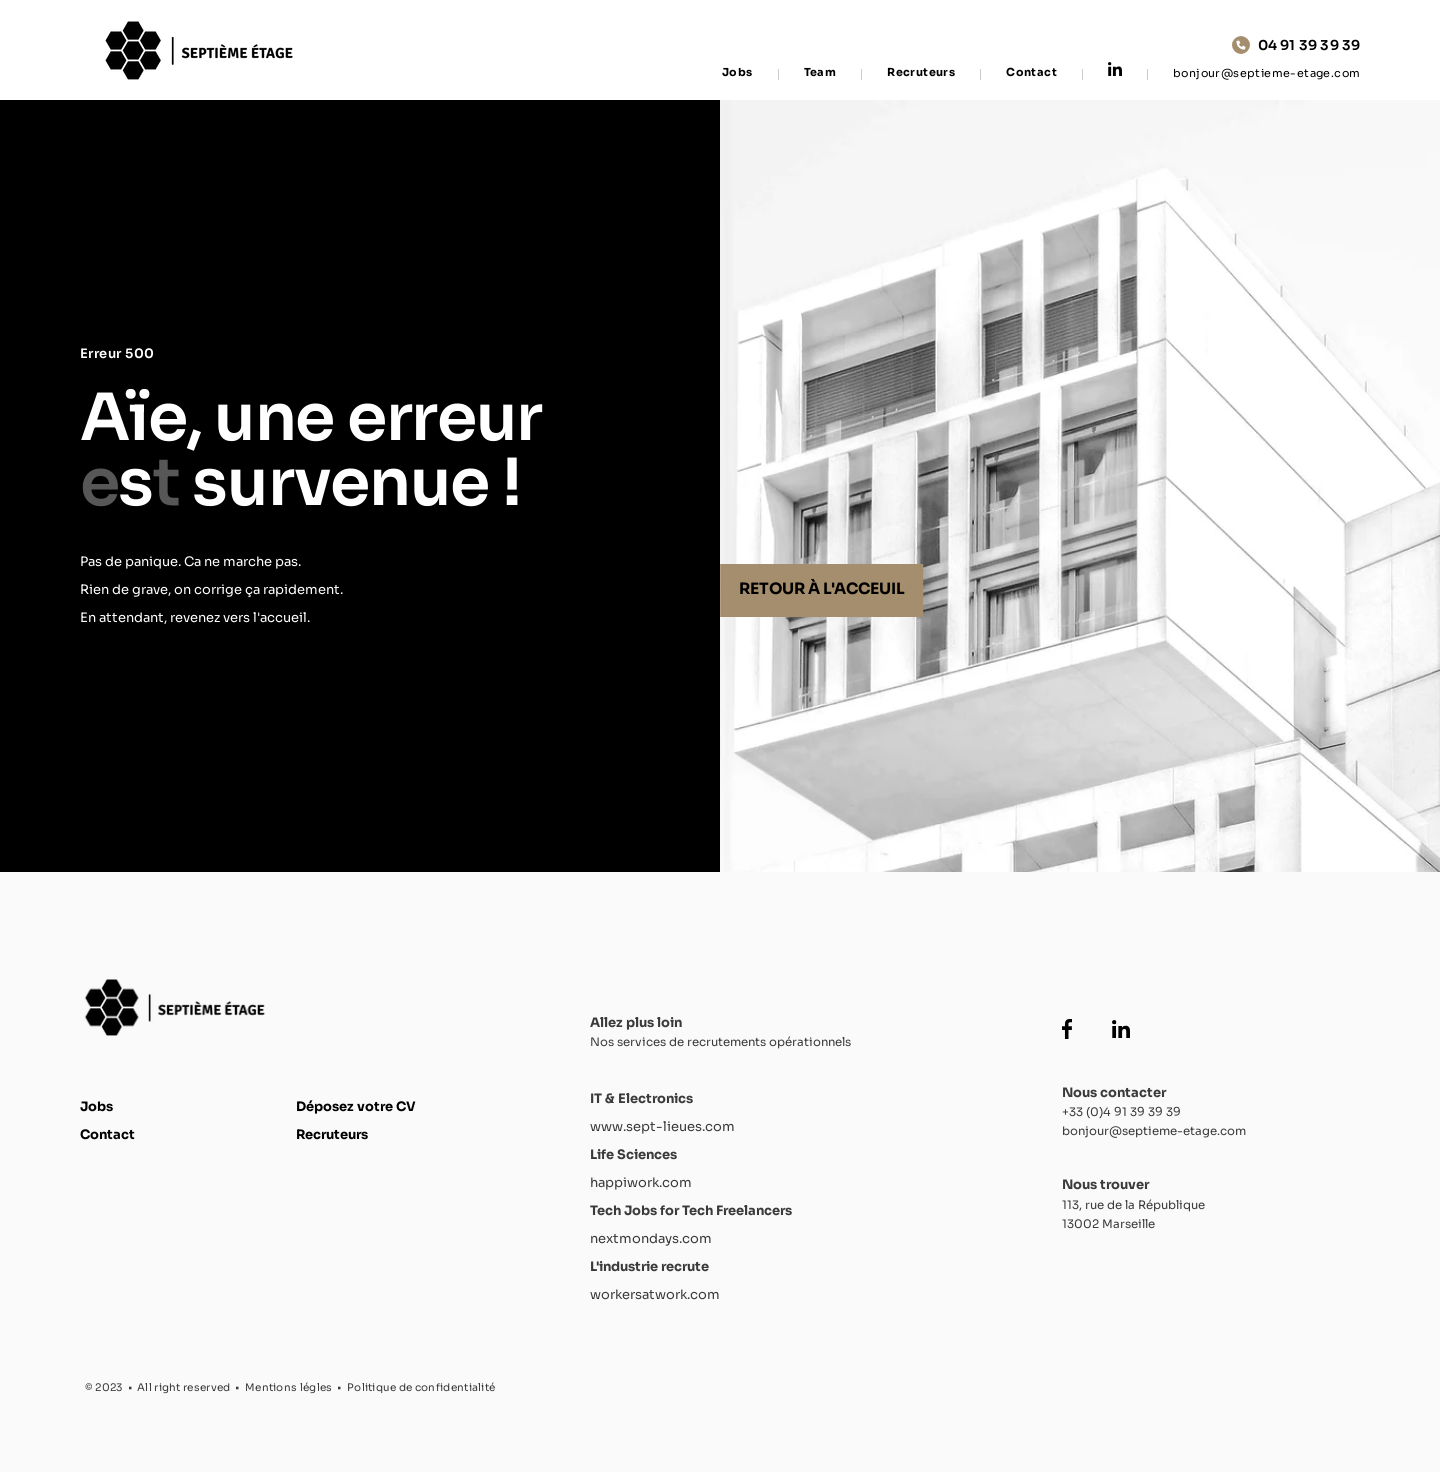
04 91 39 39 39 (1309, 45)
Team (820, 72)
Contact (1031, 72)
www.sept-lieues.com (662, 1126)
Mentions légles (289, 1387)
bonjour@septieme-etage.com (1266, 73)
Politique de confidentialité (421, 1387)
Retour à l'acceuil (822, 589)
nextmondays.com (651, 1238)
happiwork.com (641, 1182)
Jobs (737, 72)
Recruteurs (921, 72)
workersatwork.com (655, 1294)
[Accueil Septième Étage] (204, 50)
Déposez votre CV (356, 1106)
